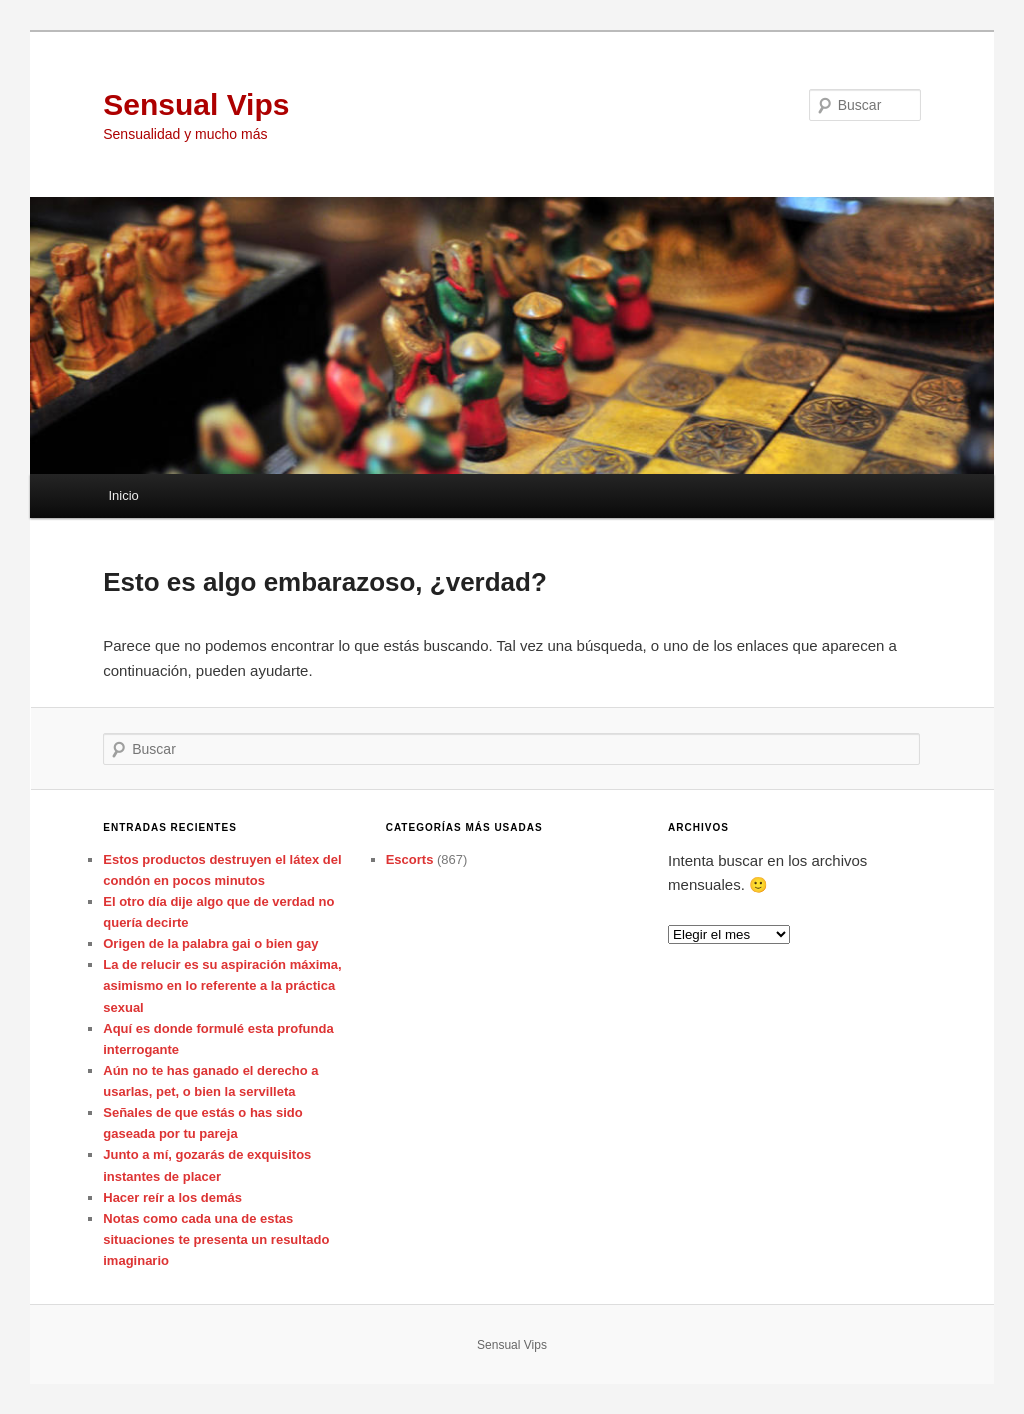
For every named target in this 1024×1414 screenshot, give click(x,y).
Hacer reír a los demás (172, 1197)
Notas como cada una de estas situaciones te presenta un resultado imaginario (216, 1239)
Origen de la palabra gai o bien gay (210, 943)
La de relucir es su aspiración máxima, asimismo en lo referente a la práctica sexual (222, 985)
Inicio (123, 495)
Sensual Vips (196, 104)
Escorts (410, 859)
